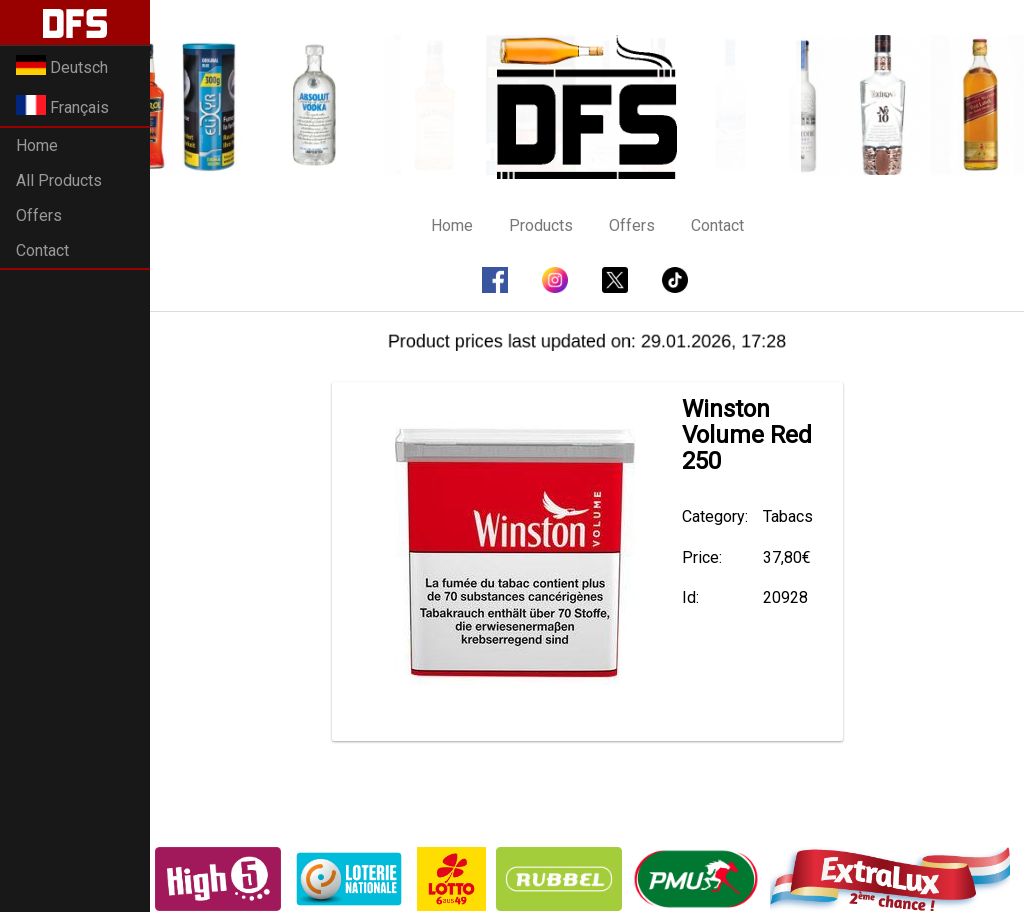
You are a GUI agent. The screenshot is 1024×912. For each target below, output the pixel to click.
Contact (42, 250)
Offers (39, 215)
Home (37, 145)
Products (541, 225)
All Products (59, 180)
